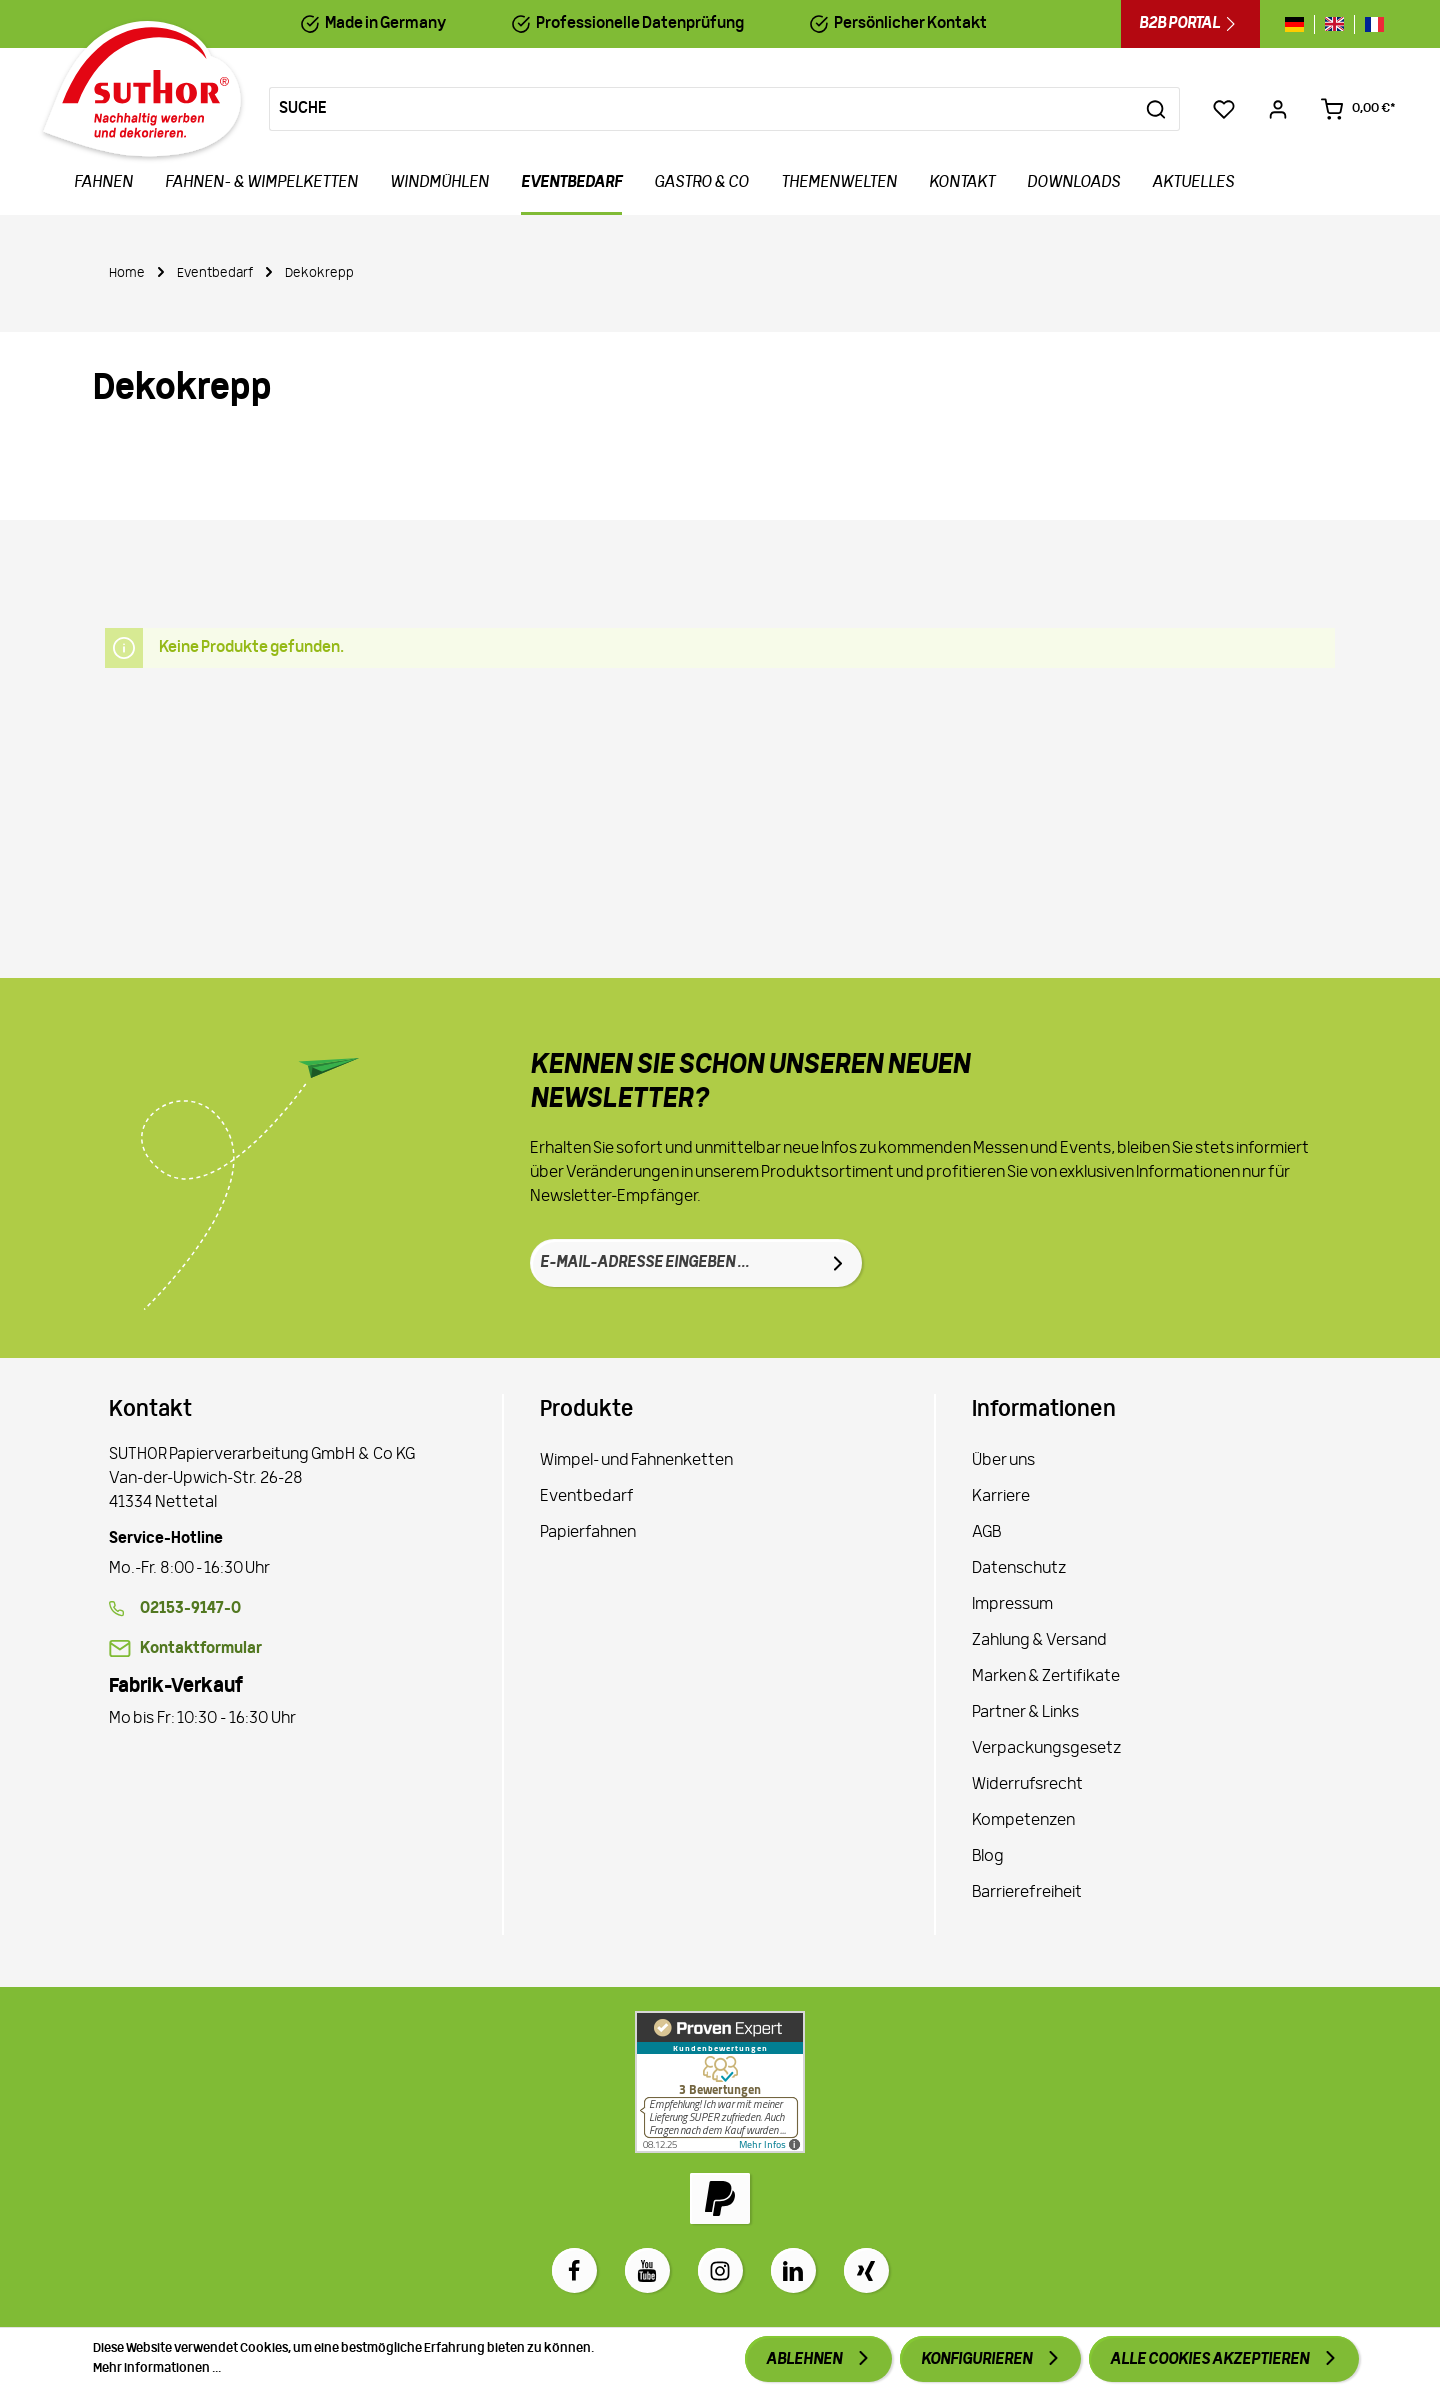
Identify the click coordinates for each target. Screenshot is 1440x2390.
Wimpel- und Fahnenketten (636, 1461)
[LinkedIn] (793, 2270)
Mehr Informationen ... (157, 2368)
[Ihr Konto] (1278, 109)
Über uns (1003, 1461)
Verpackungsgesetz (1046, 1749)
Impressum (1012, 1605)
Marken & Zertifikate (1046, 1677)
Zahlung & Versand (1039, 1641)
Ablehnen (805, 2360)
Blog (988, 1857)
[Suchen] (1156, 109)
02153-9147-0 (190, 1609)
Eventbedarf (587, 1497)
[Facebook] (574, 2270)
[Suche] (701, 109)
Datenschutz (1019, 1569)
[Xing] (866, 2270)
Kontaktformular (201, 1649)
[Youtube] (647, 2270)
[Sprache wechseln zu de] (1299, 24)
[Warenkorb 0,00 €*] (1358, 109)
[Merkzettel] (1224, 109)
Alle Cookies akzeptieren (1210, 2360)
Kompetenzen (1023, 1821)
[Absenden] (838, 1263)
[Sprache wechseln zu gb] (1334, 24)
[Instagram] (720, 2270)
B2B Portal (1190, 24)
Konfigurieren (977, 2360)
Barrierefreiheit (1027, 1893)
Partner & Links (1025, 1713)
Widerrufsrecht (1027, 1785)
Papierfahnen (588, 1533)
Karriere (1001, 1497)
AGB (986, 1533)
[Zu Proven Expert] (720, 2082)
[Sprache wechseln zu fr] (1369, 24)
